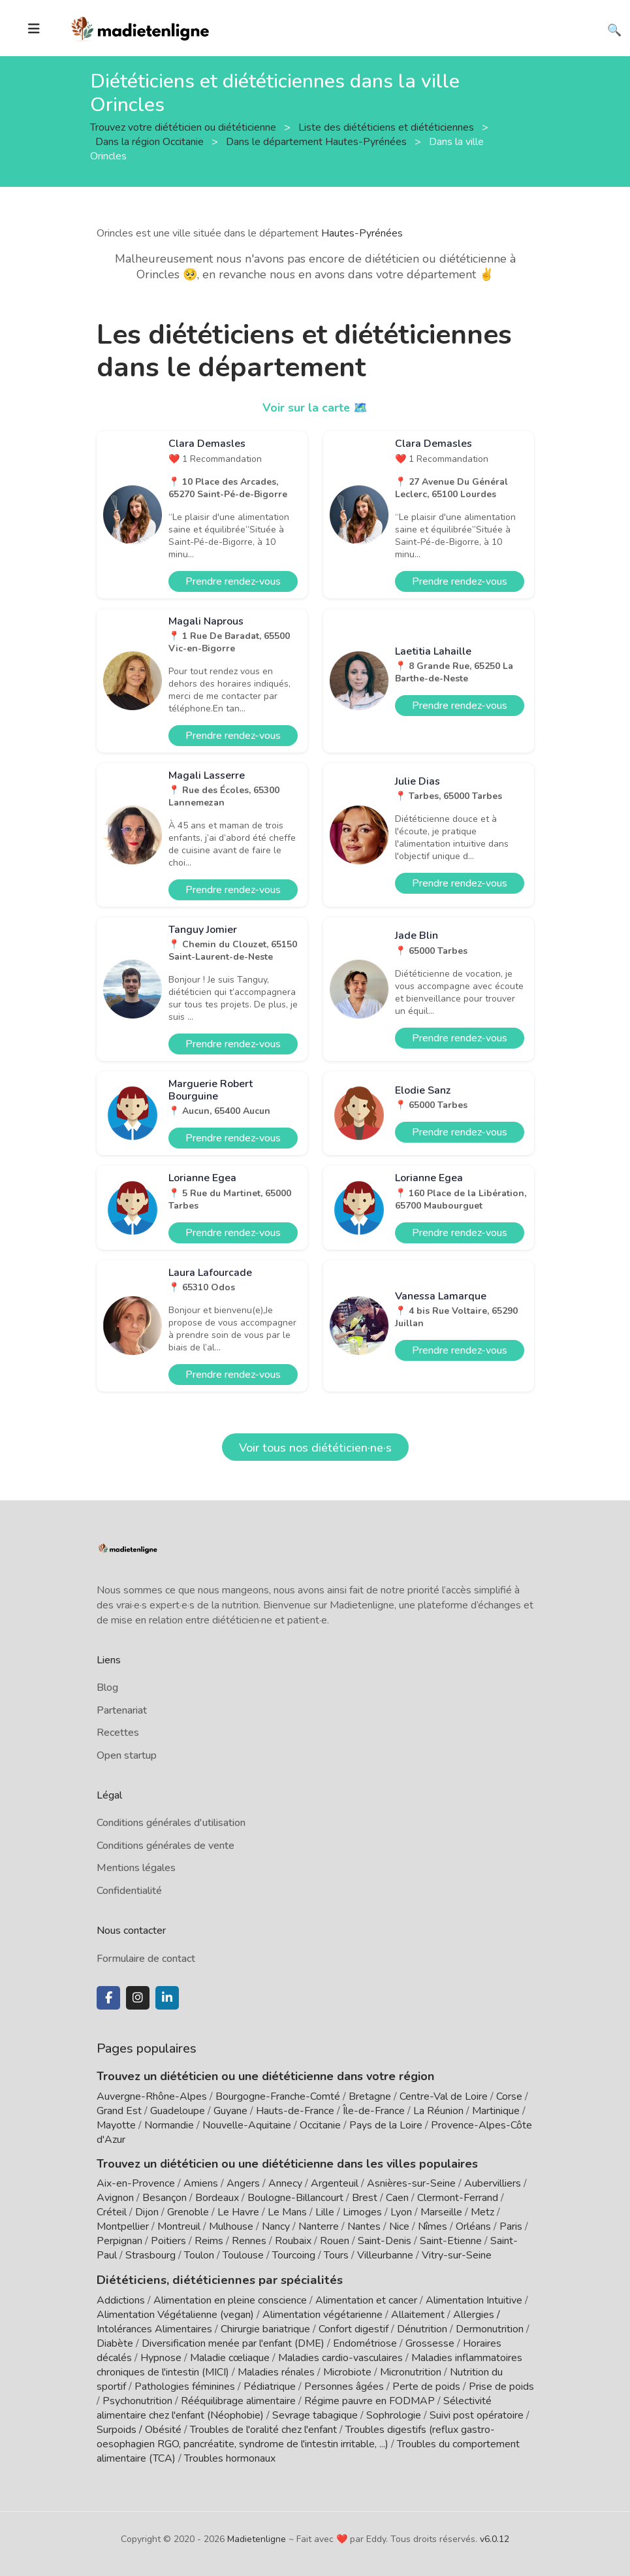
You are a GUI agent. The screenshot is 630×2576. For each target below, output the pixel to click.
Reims (209, 2241)
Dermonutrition (491, 2328)
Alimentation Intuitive (474, 2299)
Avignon (115, 2198)
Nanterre (318, 2226)
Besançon (164, 2198)
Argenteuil (334, 2183)
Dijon (147, 2212)
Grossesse (429, 2343)
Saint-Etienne (451, 2241)
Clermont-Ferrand (457, 2198)
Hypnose (160, 2357)
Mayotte (116, 2125)
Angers (243, 2183)
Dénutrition (422, 2328)
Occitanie (320, 2125)
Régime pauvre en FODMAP (369, 2400)
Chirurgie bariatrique (265, 2328)
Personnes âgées (344, 2386)
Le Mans (287, 2212)
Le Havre (238, 2212)
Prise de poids (501, 2386)
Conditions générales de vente (165, 1845)
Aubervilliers (492, 2183)
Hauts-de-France (295, 2111)
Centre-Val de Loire (444, 2096)
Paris (510, 2226)
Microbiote (348, 2371)
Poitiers (168, 2241)
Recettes (118, 1732)
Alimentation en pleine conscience (230, 2299)
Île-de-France (374, 2111)
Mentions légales (136, 1868)
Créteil (112, 2212)
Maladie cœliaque (230, 2357)
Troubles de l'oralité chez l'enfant (263, 2429)
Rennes (249, 2241)
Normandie (169, 2125)
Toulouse (243, 2255)
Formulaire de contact (146, 1958)
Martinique (496, 2111)
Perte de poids (426, 2386)
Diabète (115, 2343)
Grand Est (119, 2111)
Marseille (441, 2212)
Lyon (401, 2212)
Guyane (230, 2111)
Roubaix (293, 2241)
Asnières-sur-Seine (411, 2183)
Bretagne (370, 2096)
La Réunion (438, 2111)
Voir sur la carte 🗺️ (315, 408)
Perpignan (119, 2241)
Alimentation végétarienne (322, 2314)
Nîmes (432, 2226)
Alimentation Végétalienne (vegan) (175, 2314)
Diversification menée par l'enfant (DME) (234, 2343)
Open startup (127, 1755)
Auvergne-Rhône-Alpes (152, 2096)
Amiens (200, 2183)
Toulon (199, 2255)
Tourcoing (293, 2255)
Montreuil (178, 2226)
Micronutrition (410, 2371)
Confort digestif (353, 2328)
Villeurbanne (385, 2255)
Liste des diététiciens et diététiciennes (387, 127)
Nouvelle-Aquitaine (246, 2125)
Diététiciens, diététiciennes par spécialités (213, 2279)
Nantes (364, 2226)
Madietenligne (256, 2538)
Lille (324, 2212)
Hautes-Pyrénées (362, 233)
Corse (509, 2096)
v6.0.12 (494, 2538)
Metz (482, 2212)
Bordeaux (217, 2198)
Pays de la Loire (385, 2125)
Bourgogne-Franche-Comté (277, 2096)
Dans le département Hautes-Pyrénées (317, 141)
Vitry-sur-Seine (457, 2255)
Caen (397, 2198)
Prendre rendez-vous (233, 581)
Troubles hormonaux (230, 2458)
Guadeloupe (177, 2111)
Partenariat (122, 1710)
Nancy (276, 2226)
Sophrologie (393, 2414)
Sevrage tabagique (315, 2414)
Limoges (362, 2212)
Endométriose (365, 2343)
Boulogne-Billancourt (295, 2198)
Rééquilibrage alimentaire (238, 2400)
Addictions (121, 2299)
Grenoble (188, 2212)
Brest (364, 2198)
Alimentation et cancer (366, 2299)
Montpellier (123, 2226)
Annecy (285, 2183)
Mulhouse (231, 2226)
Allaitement (418, 2314)
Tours (336, 2255)
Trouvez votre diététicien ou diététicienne (184, 127)
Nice (399, 2226)
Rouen (334, 2241)
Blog (107, 1687)
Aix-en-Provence (136, 2183)
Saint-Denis (384, 2241)
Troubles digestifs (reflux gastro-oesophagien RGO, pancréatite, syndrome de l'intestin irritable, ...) (296, 2436)
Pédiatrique (270, 2386)
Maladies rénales (276, 2371)
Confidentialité (129, 1890)
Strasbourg (150, 2255)
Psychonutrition (137, 2400)
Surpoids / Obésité (139, 2429)
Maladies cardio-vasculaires (340, 2357)
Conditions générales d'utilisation (171, 1823)
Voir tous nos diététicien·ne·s (315, 1448)
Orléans (473, 2226)
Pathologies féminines (184, 2386)
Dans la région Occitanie (150, 141)
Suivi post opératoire (477, 2414)
